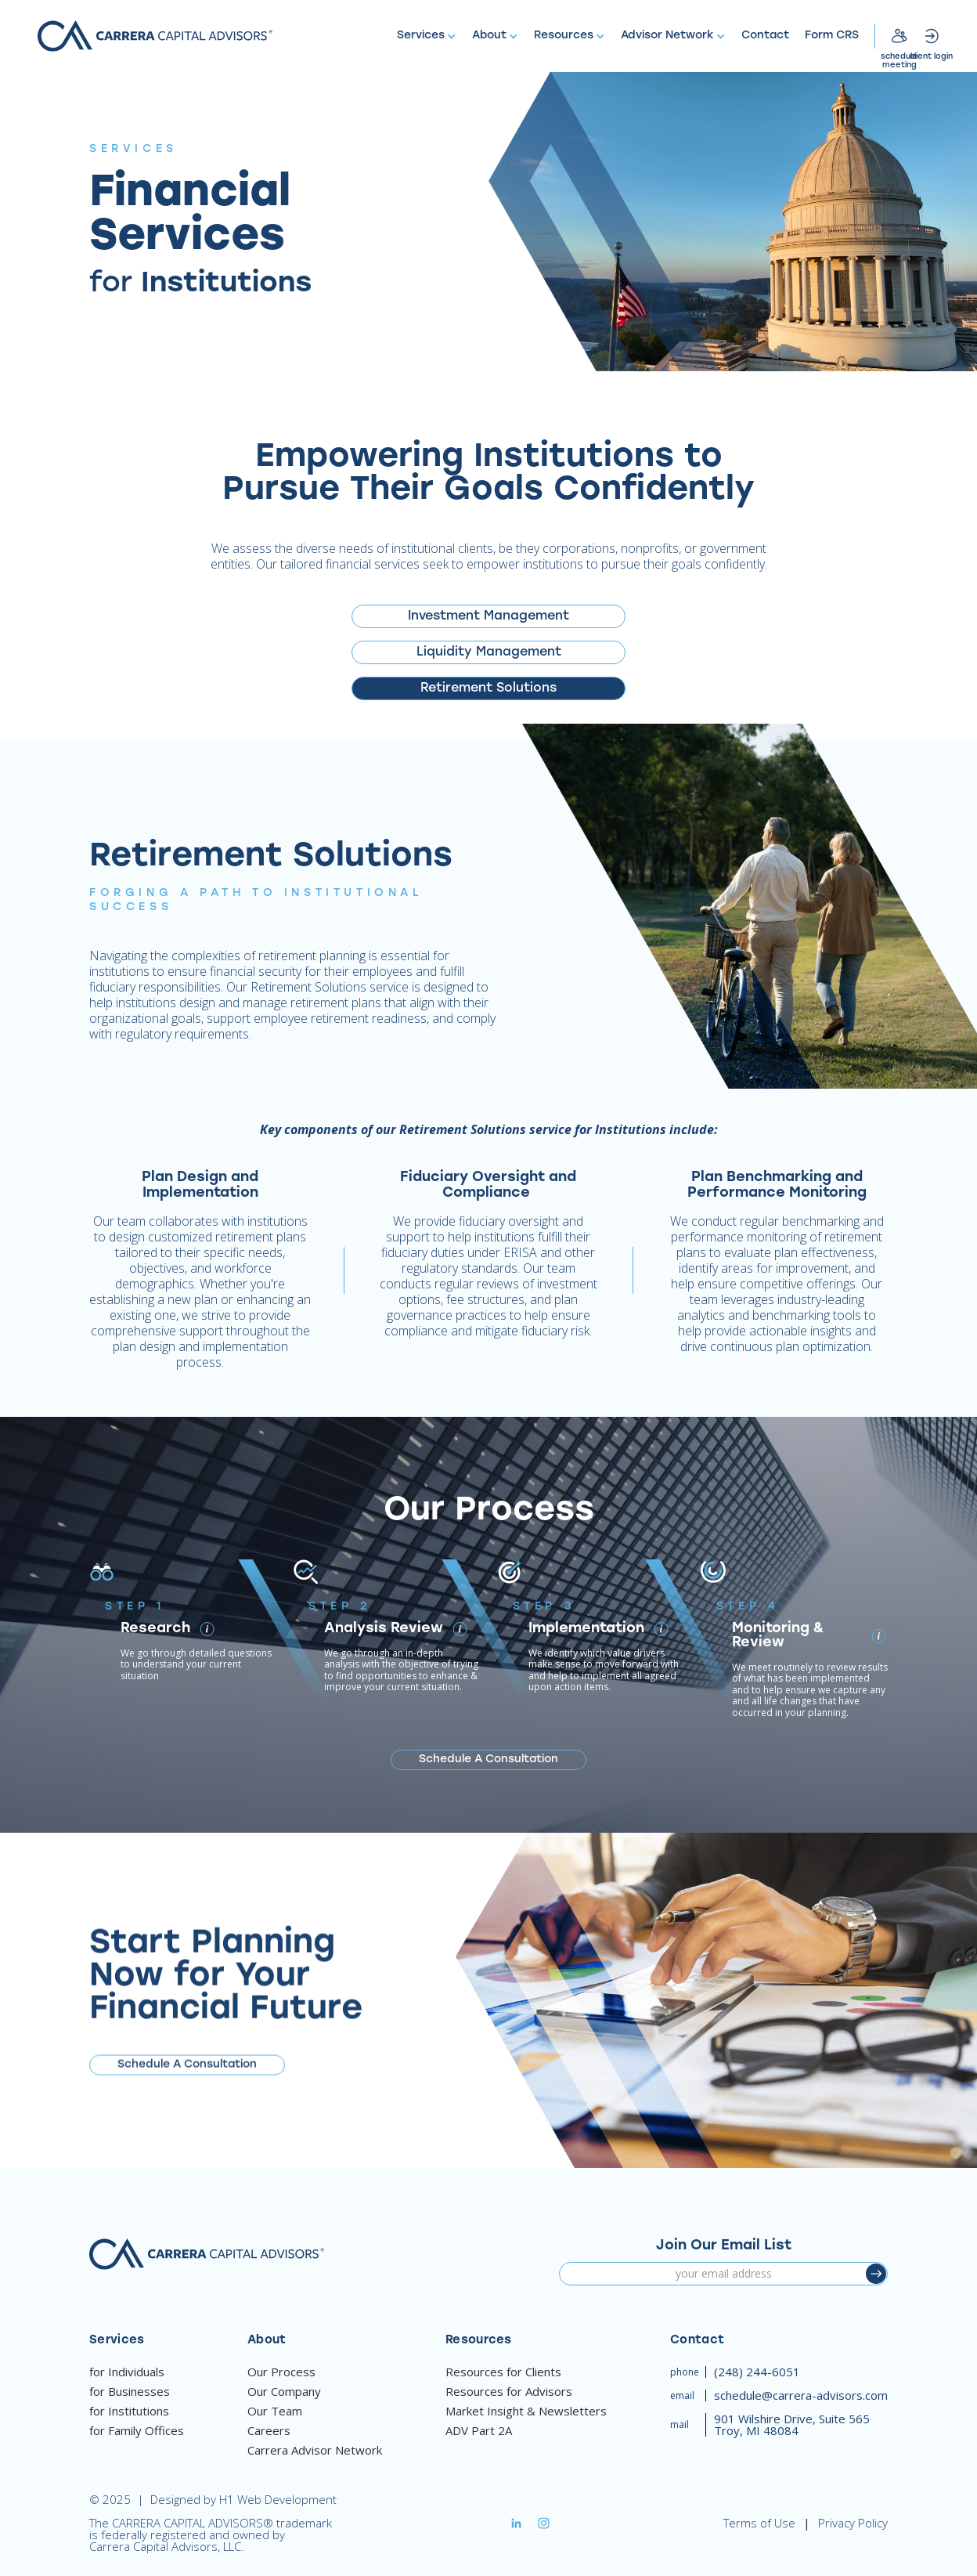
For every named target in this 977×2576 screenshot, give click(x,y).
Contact (765, 36)
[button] (426, 36)
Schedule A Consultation (488, 1759)
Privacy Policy (853, 2523)
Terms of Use (759, 2523)
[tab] (488, 616)
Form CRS (832, 36)
